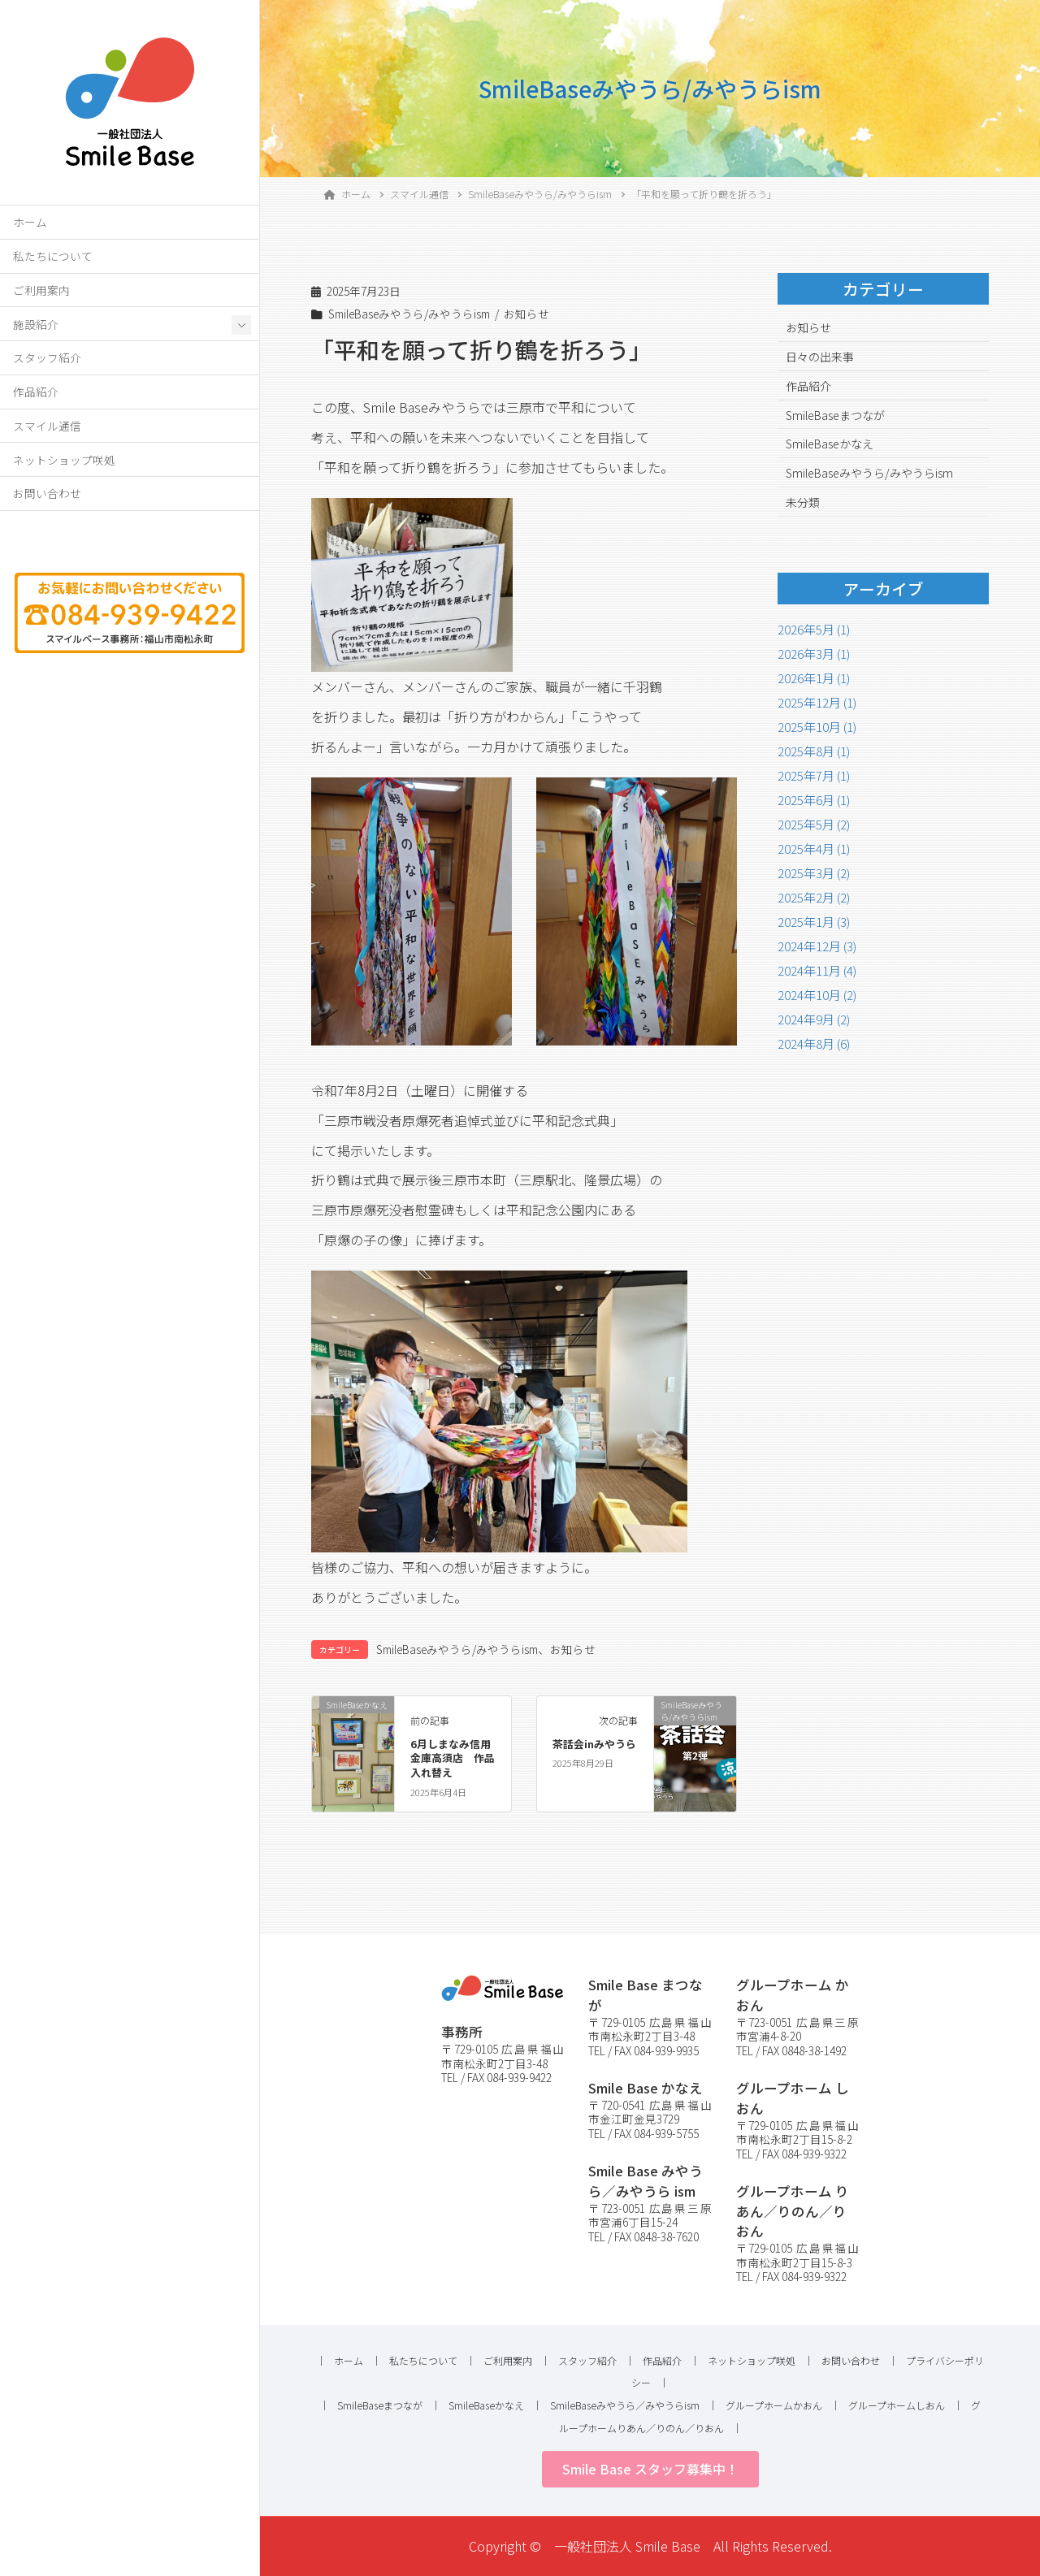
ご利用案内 (41, 290)
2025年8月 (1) (814, 751)
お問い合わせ (47, 493)
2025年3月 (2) (814, 872)
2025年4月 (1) (814, 848)
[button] (650, 2469)
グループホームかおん (774, 2405)
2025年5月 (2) (814, 824)
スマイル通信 (47, 426)
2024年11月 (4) (817, 970)
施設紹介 (35, 324)
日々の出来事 (820, 357)
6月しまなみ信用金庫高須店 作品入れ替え (452, 1758)
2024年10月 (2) (817, 994)
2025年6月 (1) (814, 799)
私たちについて (53, 256)
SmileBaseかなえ (829, 443)
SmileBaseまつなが (835, 415)
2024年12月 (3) (817, 946)
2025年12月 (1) (817, 702)
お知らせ (526, 313)
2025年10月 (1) (817, 726)
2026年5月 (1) (814, 629)
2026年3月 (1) (814, 653)
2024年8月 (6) (814, 1043)
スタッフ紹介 (47, 357)
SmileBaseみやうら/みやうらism (409, 313)
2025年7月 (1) (814, 775)
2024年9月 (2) (814, 1019)
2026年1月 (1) (814, 677)
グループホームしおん (896, 2405)
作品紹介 (35, 391)
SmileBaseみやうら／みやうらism (625, 2405)
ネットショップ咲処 (64, 460)
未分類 (803, 502)
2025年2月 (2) (814, 897)
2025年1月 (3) (814, 921)
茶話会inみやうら (594, 1743)
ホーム (30, 222)
